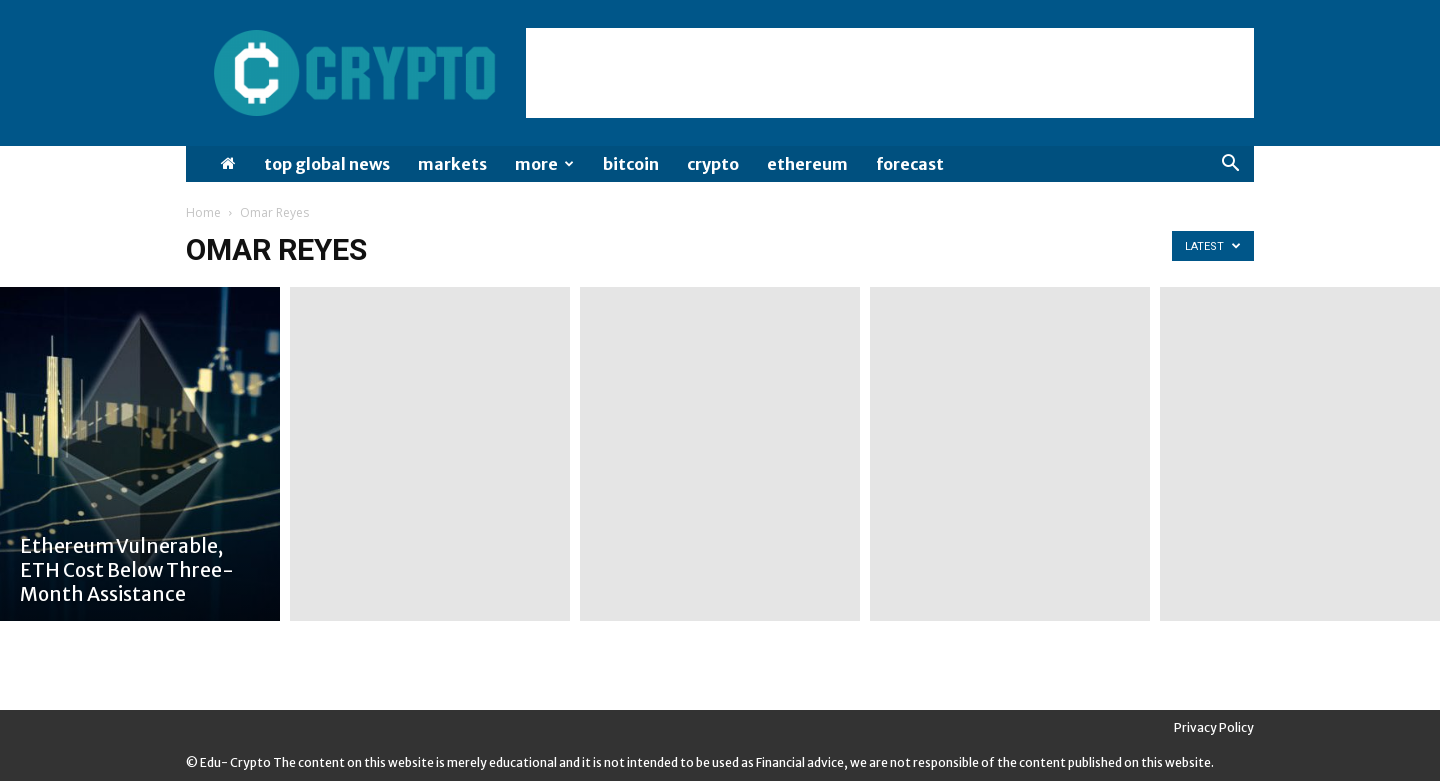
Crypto (713, 164)
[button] (1230, 165)
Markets (452, 164)
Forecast (910, 164)
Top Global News (327, 164)
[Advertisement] (890, 73)
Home (203, 212)
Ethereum (807, 164)
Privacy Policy (1214, 727)
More (544, 164)
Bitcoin (631, 164)
